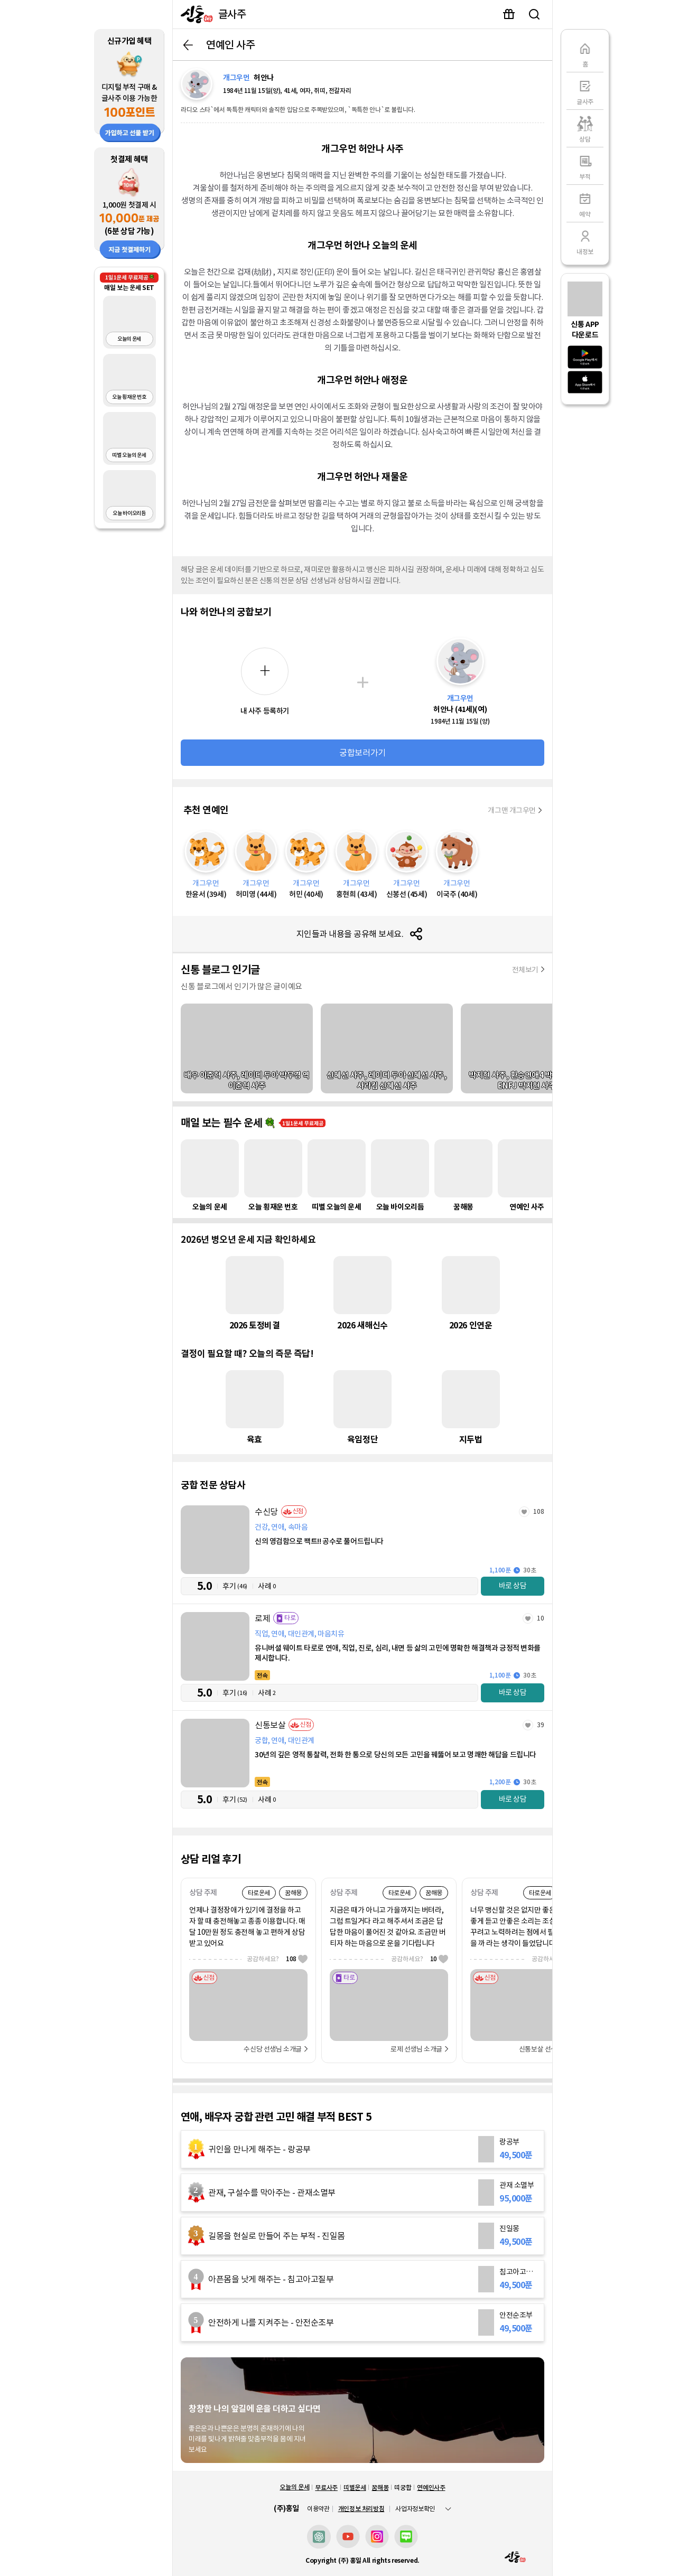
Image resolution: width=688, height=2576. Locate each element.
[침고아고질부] (362, 2279)
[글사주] (584, 90)
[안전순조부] (362, 2322)
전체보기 (525, 970)
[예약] (584, 203)
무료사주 (326, 2487)
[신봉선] (407, 865)
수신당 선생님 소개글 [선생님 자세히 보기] (273, 2049)
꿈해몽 (379, 2487)
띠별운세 (354, 2487)
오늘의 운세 (294, 2487)
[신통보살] (362, 1764)
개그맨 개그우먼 (512, 810)
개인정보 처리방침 (361, 2509)
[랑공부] (362, 2149)
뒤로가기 (188, 45)
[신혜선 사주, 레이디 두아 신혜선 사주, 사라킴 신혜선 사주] (387, 1048)
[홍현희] (357, 865)
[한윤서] (206, 865)
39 (540, 1725)
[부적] (584, 165)
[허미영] (256, 865)
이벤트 (509, 14)
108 (538, 1511)
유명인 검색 (534, 14)
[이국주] (457, 865)
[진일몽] (362, 2236)
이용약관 (318, 2509)
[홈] (584, 53)
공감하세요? (277, 1959)
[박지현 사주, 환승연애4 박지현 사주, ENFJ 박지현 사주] (527, 1048)
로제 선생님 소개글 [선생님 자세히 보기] (416, 2049)
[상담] (584, 128)
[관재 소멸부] (362, 2192)
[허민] (306, 865)
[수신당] (362, 1550)
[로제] (362, 1657)
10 (540, 1618)
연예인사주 (431, 2487)
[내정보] (584, 240)
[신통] (194, 14)
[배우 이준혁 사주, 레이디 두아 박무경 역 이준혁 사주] (247, 1048)
